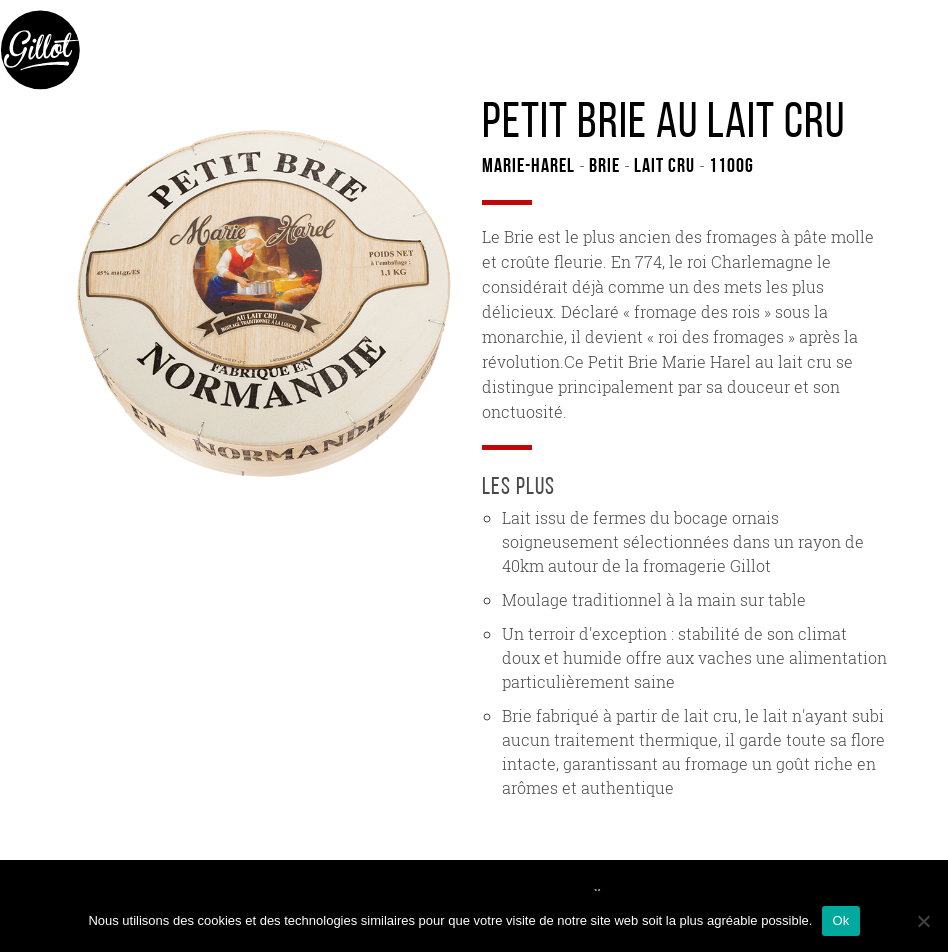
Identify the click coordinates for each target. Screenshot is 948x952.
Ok (840, 920)
